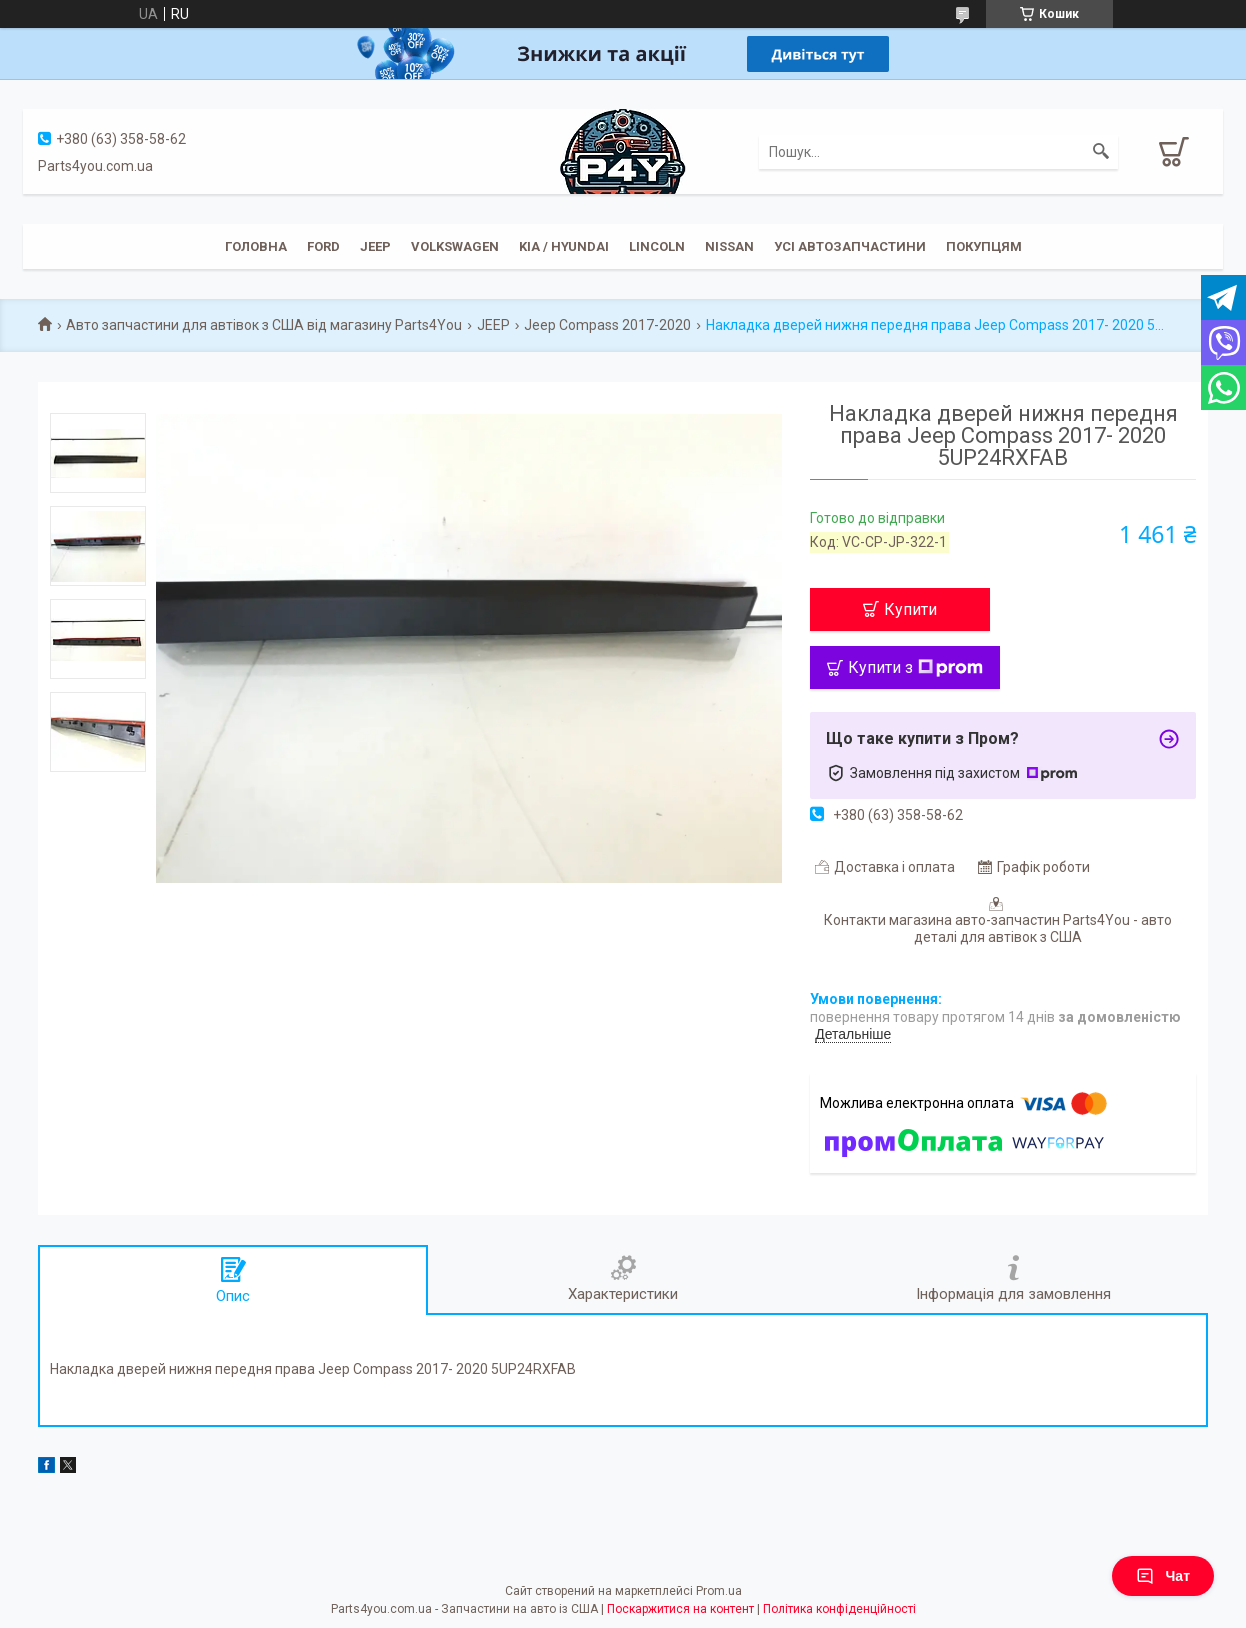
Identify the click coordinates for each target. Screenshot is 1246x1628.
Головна (256, 246)
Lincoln (657, 246)
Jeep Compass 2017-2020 (607, 325)
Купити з (915, 667)
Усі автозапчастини (850, 246)
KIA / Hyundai (564, 246)
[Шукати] (1101, 152)
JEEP (375, 246)
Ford (323, 246)
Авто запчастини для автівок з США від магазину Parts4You (264, 325)
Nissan (729, 246)
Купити (910, 609)
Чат (1163, 1576)
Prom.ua (719, 1591)
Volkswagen (455, 246)
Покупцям (984, 246)
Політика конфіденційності (839, 1609)
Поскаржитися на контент (680, 1609)
